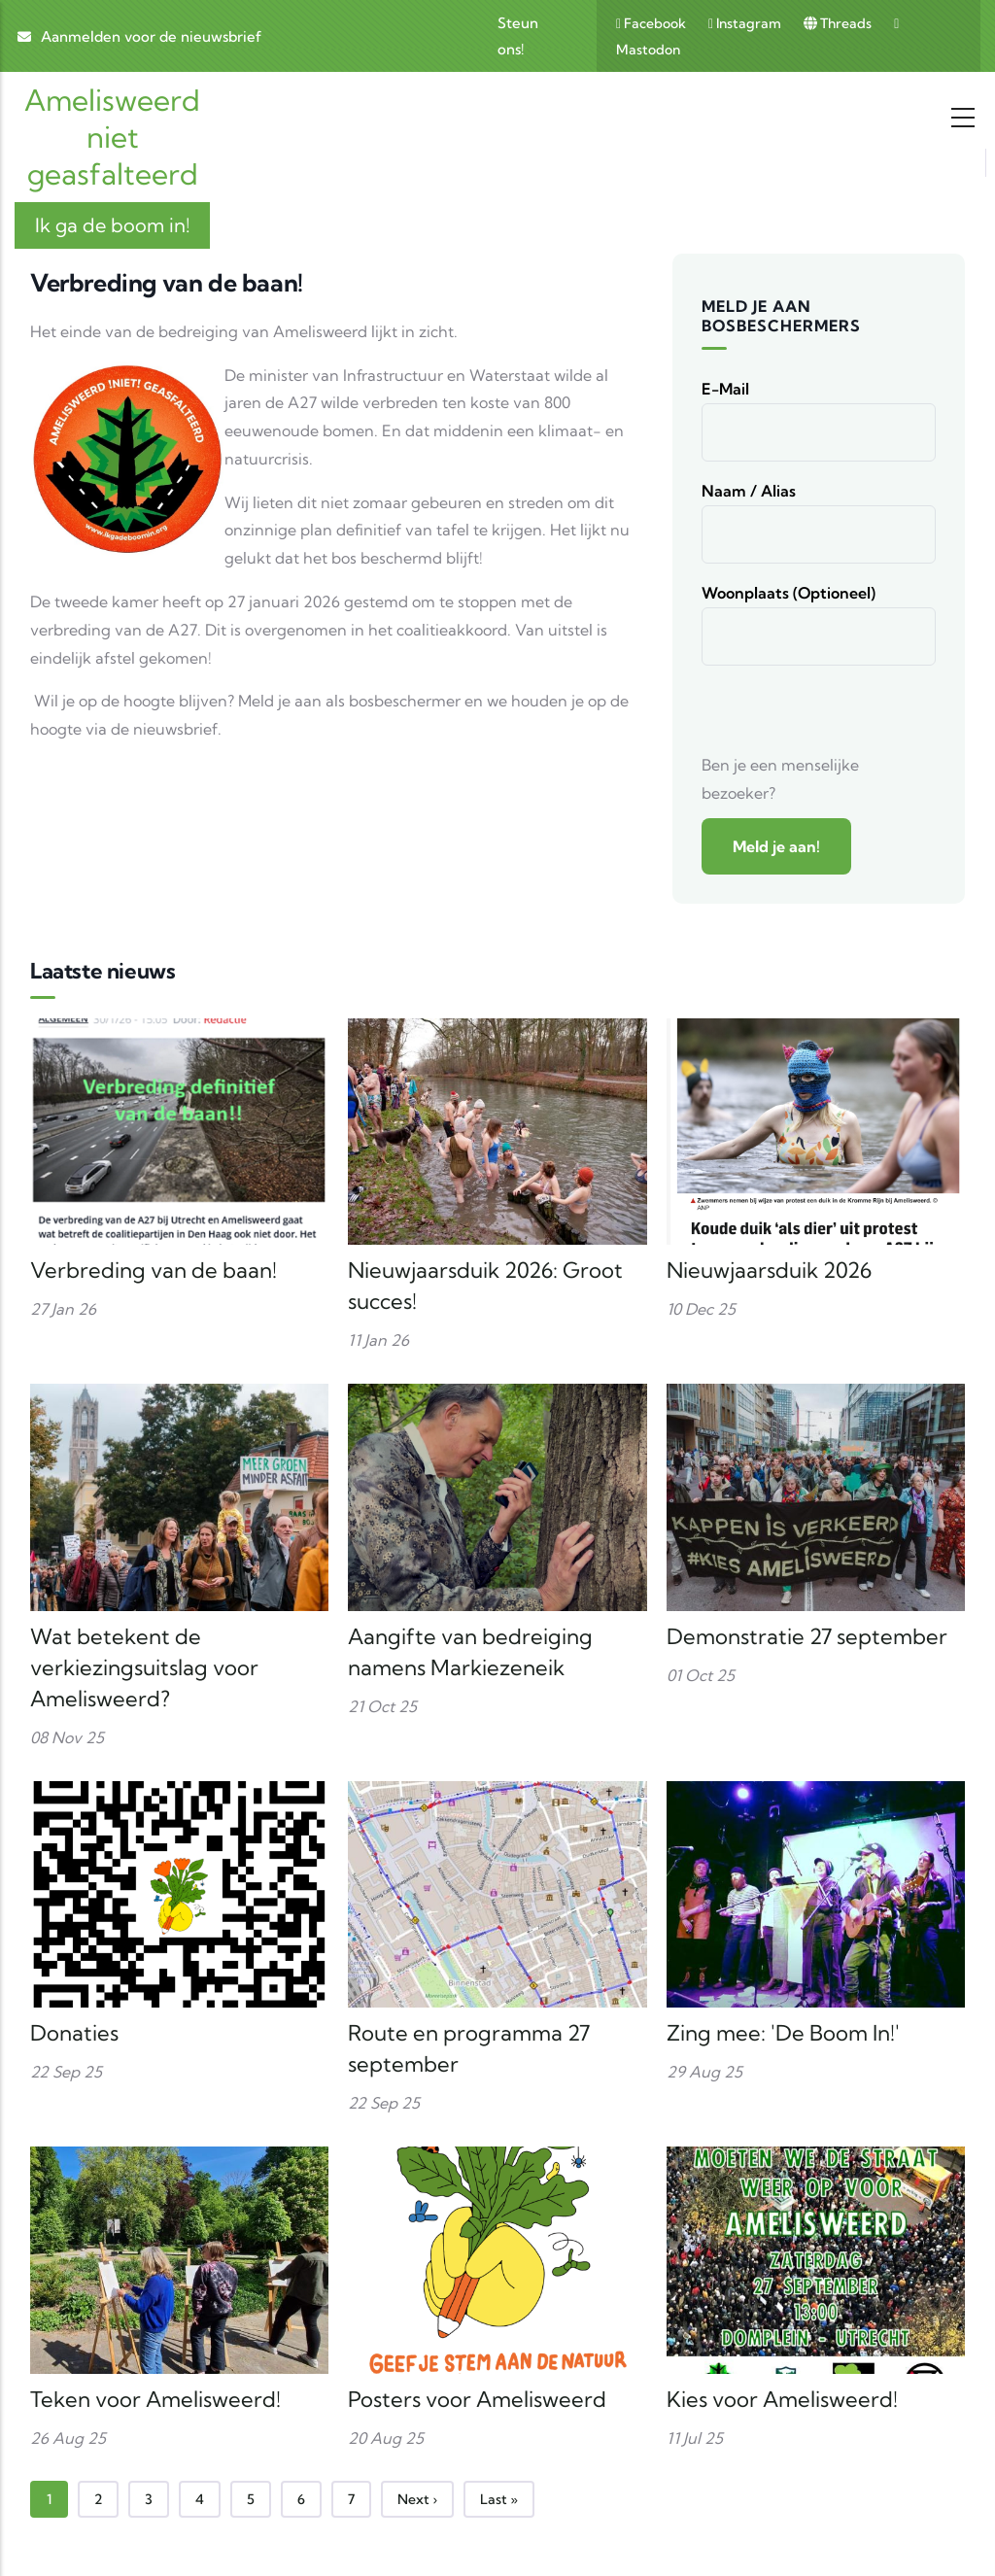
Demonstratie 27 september (807, 1636)
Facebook (652, 23)
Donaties (74, 2032)
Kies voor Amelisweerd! (782, 2399)
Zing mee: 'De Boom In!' (783, 2032)
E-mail (725, 388)
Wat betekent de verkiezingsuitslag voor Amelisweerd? (144, 1667)
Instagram (746, 23)
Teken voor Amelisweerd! (155, 2399)
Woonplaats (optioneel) (788, 592)
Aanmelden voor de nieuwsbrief (151, 36)
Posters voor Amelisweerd (477, 2399)
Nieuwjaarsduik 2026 (769, 1270)
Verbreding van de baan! (153, 1270)
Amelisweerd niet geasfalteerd (112, 137)
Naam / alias (749, 490)
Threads (839, 23)
